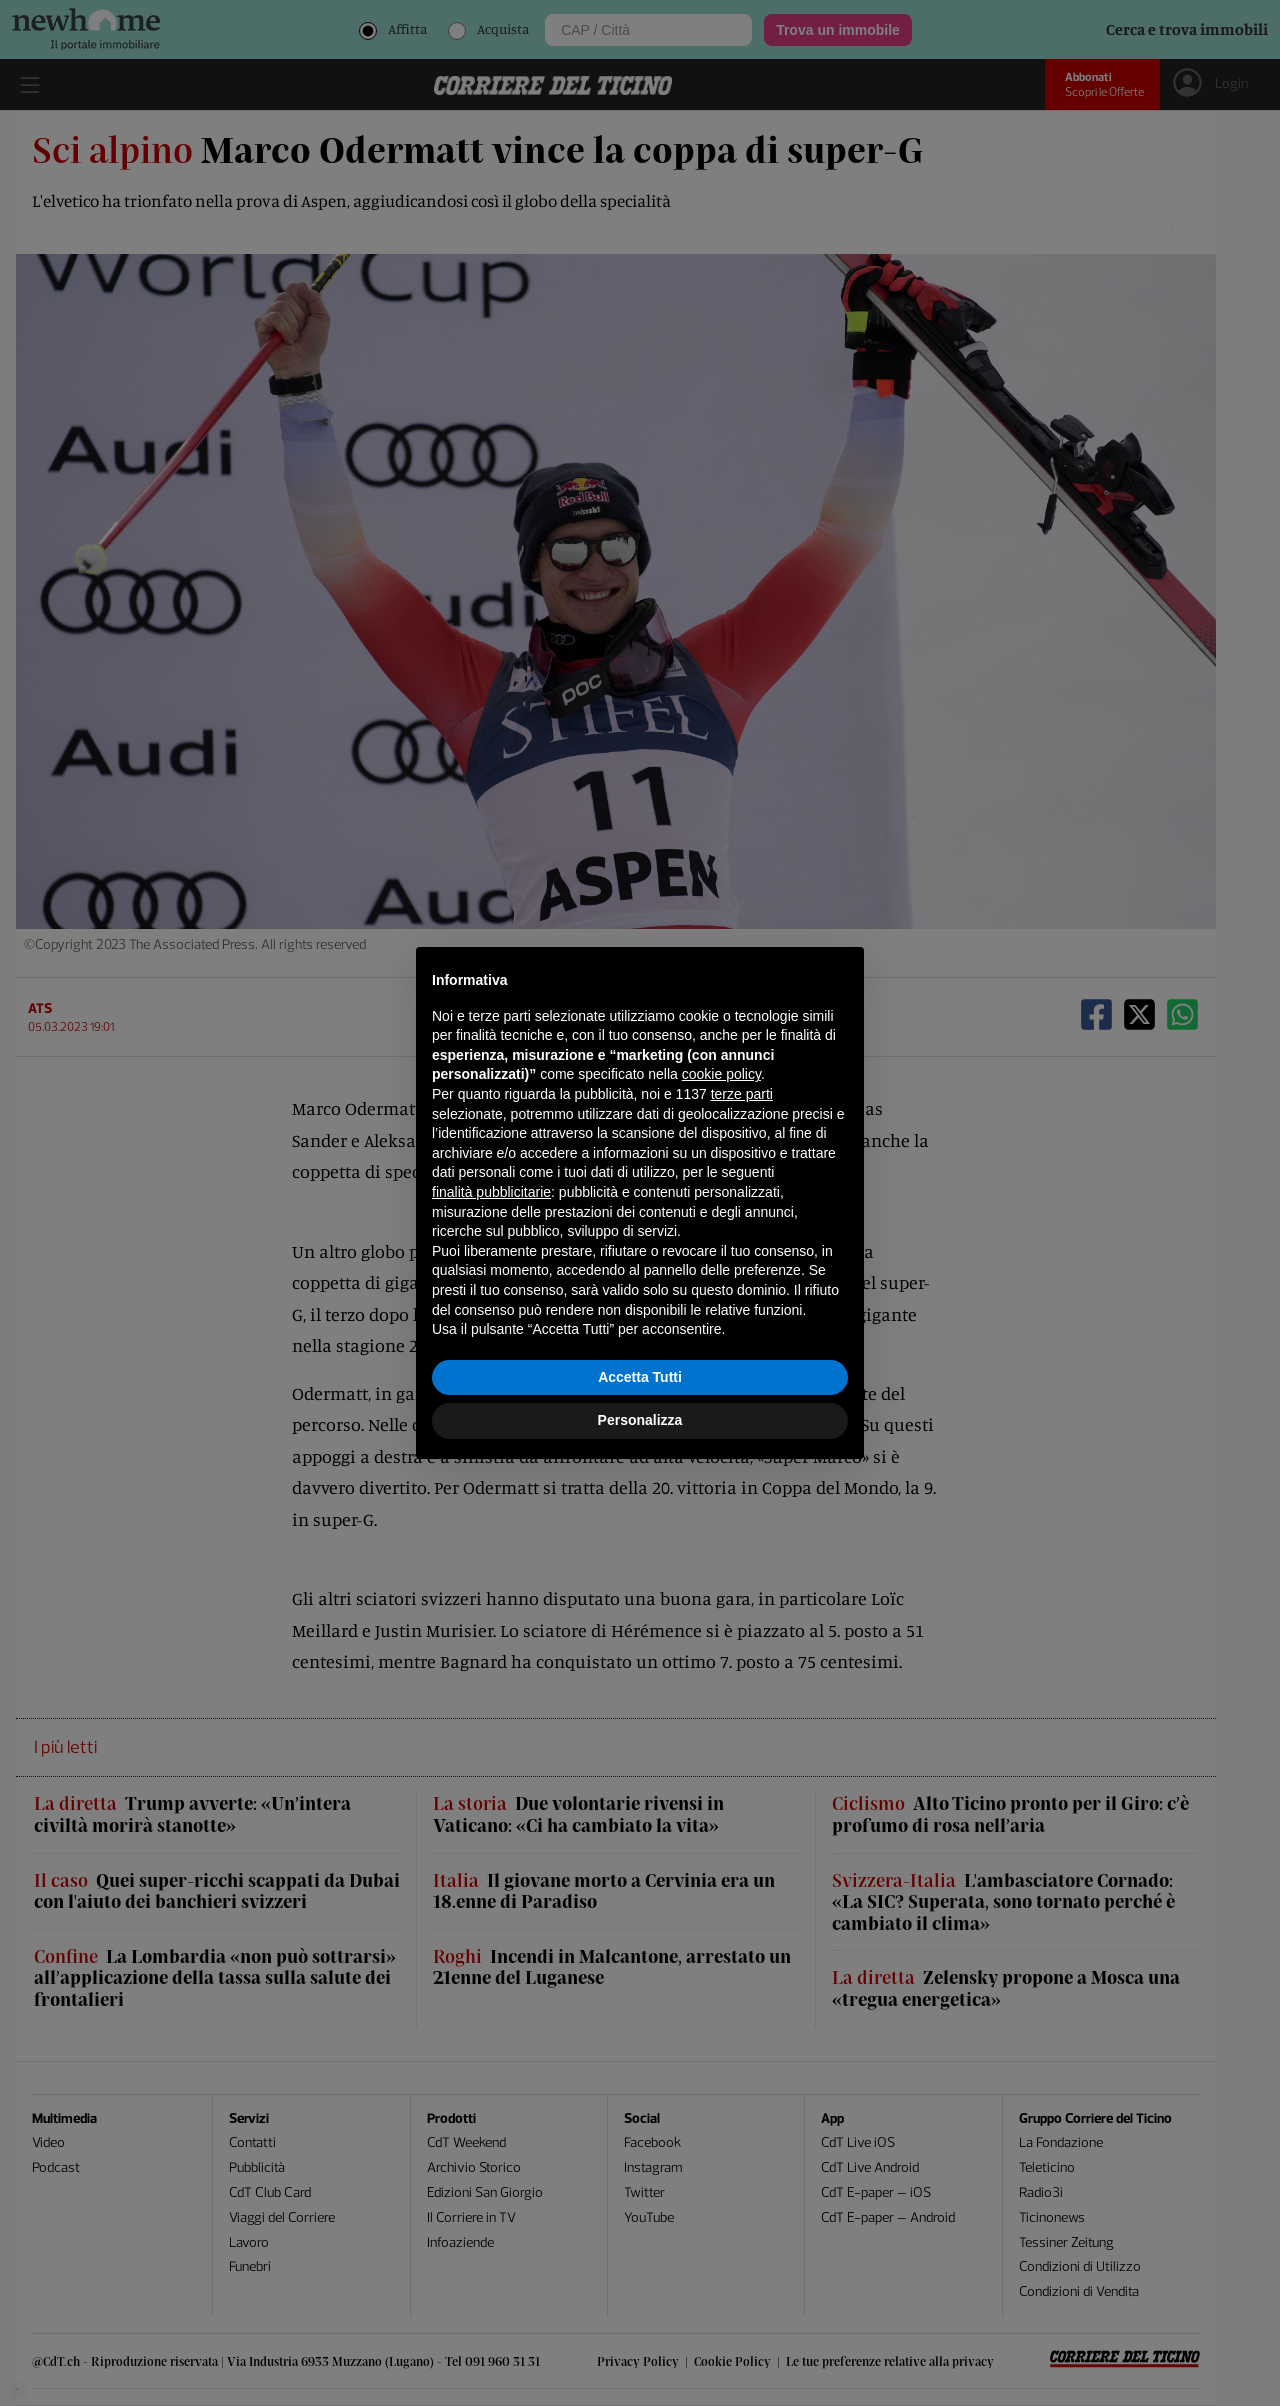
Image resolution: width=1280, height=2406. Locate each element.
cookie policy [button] (721, 1074)
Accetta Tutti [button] (640, 1377)
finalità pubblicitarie (491, 1192)
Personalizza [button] (640, 1420)
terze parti (742, 1094)
